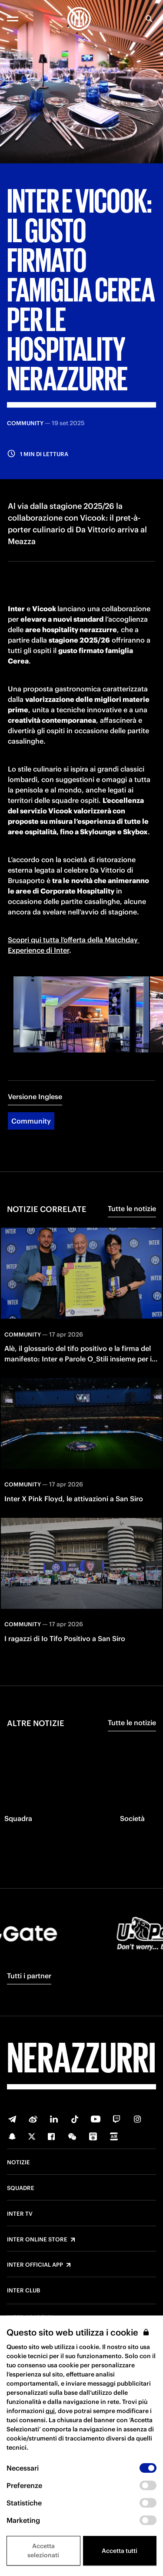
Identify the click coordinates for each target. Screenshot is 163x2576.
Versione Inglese (35, 1096)
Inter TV (20, 2213)
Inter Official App (35, 2264)
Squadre (20, 2188)
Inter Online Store (37, 2239)
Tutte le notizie (132, 1208)
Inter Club (23, 2290)
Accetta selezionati (43, 2550)
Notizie (18, 2162)
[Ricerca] (149, 19)
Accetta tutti (119, 2551)
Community (31, 1121)
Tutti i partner (29, 1975)
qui (50, 2411)
